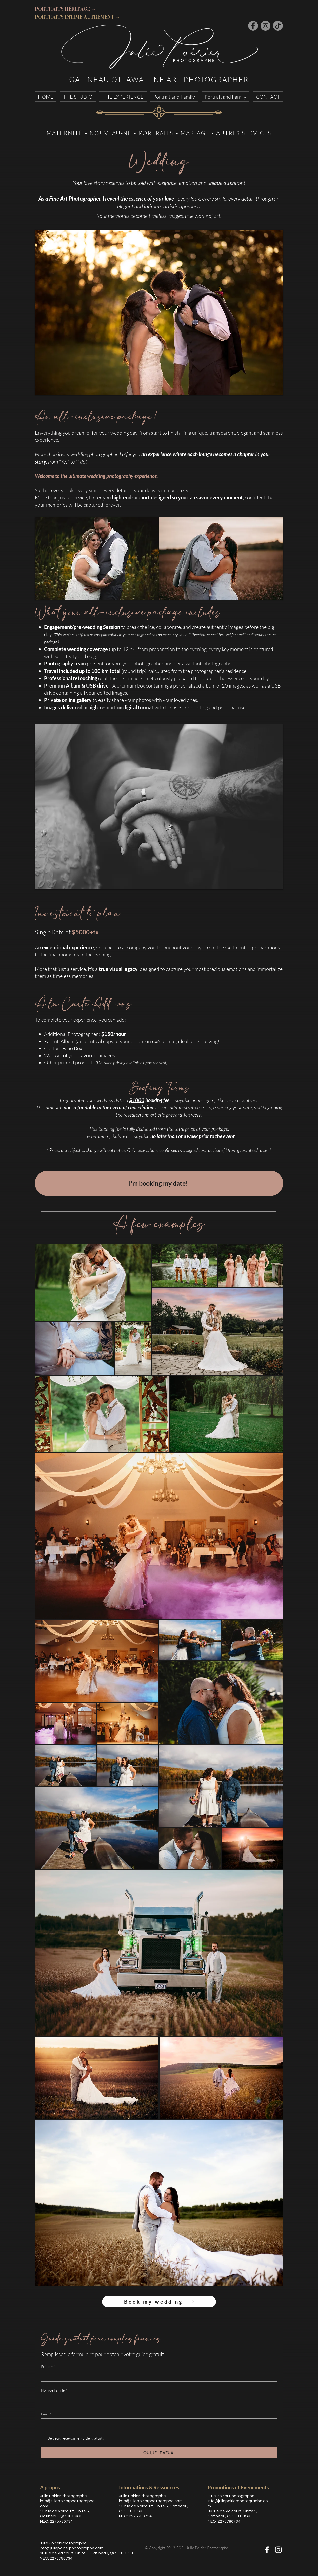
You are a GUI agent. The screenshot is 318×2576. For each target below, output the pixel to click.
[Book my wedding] (159, 2301)
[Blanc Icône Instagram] (278, 2549)
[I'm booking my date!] (159, 1183)
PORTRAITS (156, 132)
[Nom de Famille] (157, 2400)
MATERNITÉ (65, 132)
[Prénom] (157, 2376)
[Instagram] (265, 26)
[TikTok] (278, 26)
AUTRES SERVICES (243, 132)
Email (46, 2414)
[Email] (157, 2424)
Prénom (48, 2366)
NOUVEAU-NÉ (111, 132)
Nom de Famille (54, 2390)
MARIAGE (195, 132)
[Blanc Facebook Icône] (267, 2549)
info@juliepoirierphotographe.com (151, 2501)
